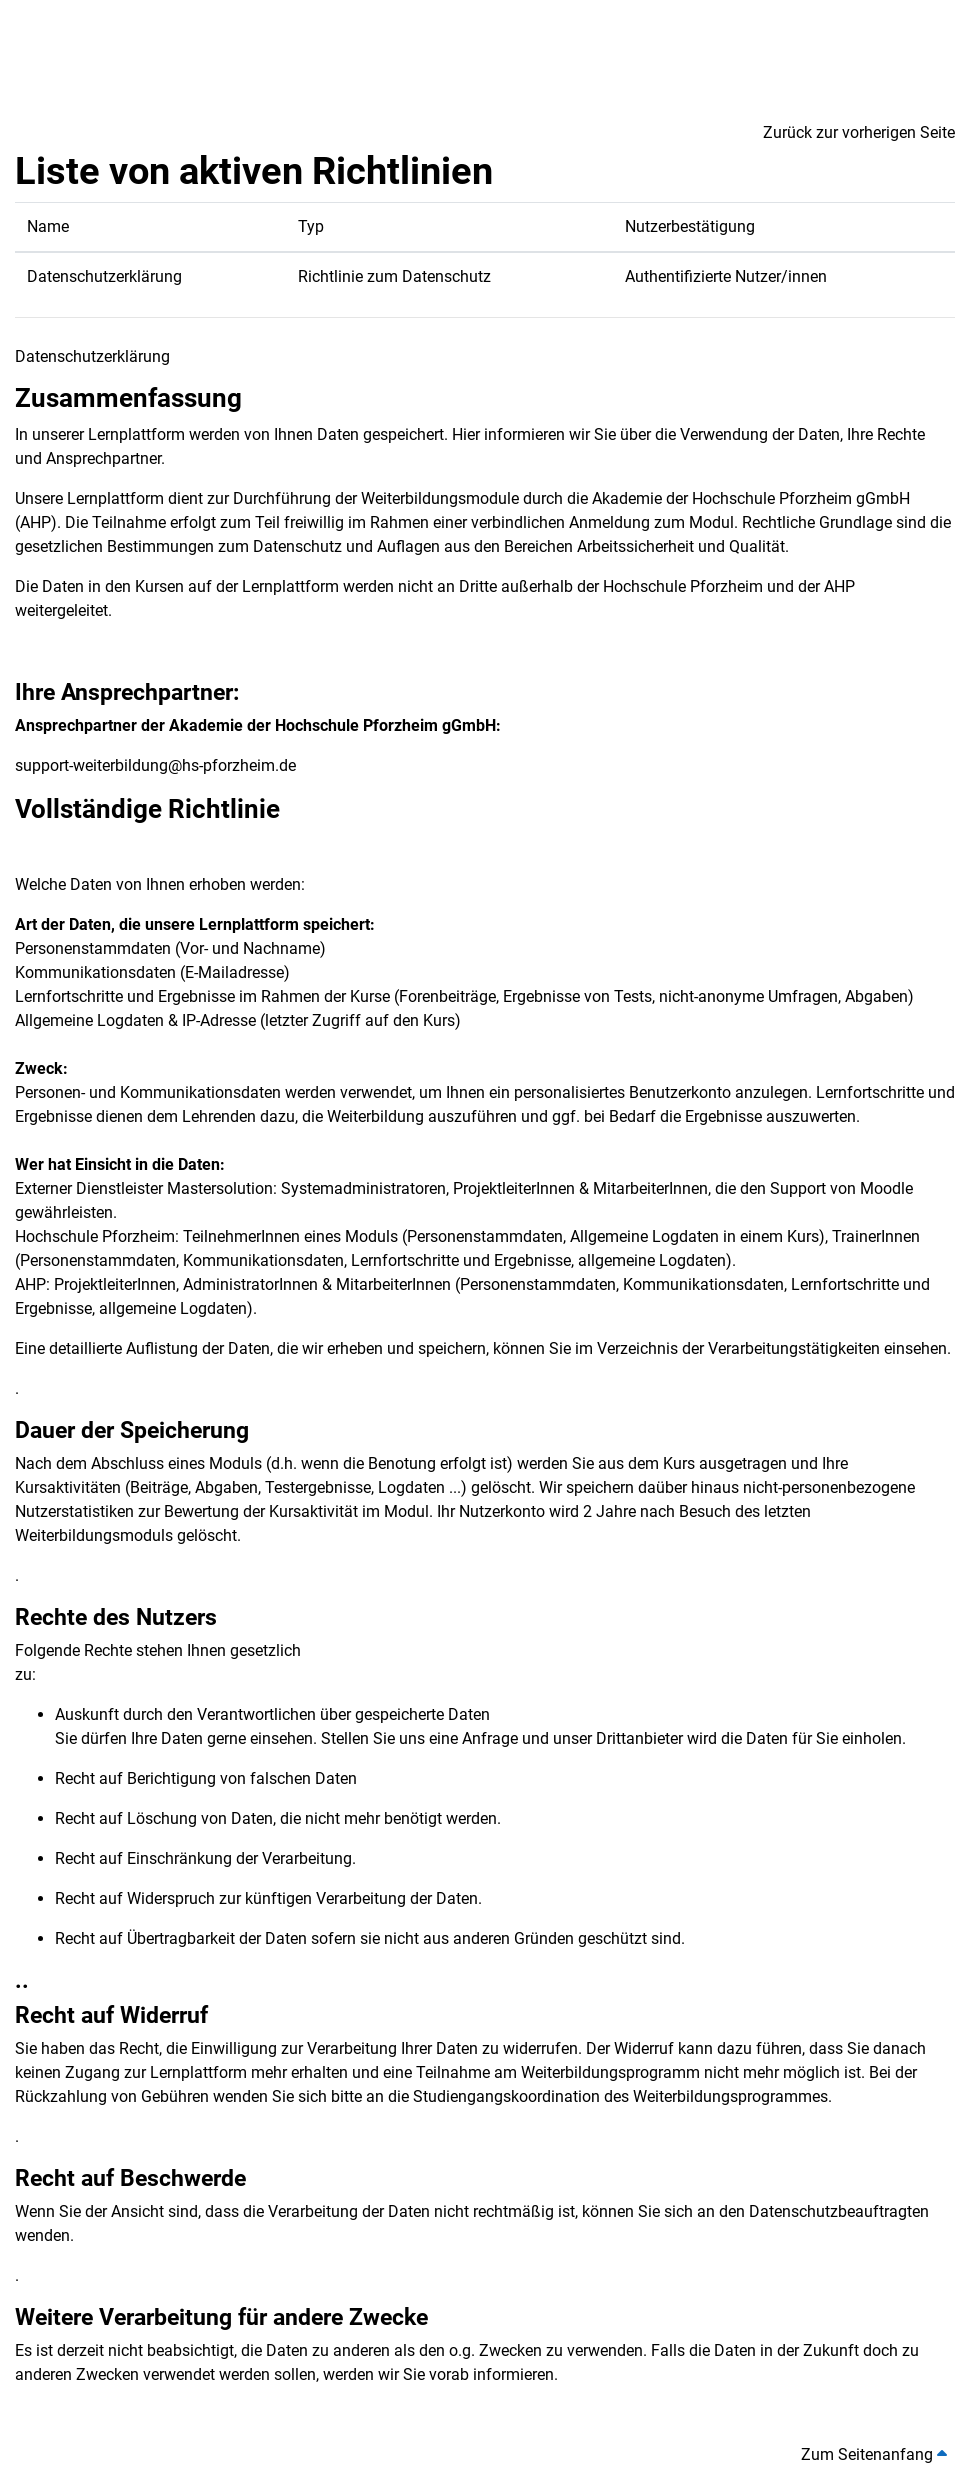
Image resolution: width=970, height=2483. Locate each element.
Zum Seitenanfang (874, 2454)
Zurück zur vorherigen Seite (859, 132)
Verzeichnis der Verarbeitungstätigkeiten (738, 1348)
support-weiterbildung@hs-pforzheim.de (155, 765)
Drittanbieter (641, 1738)
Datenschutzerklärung (104, 276)
